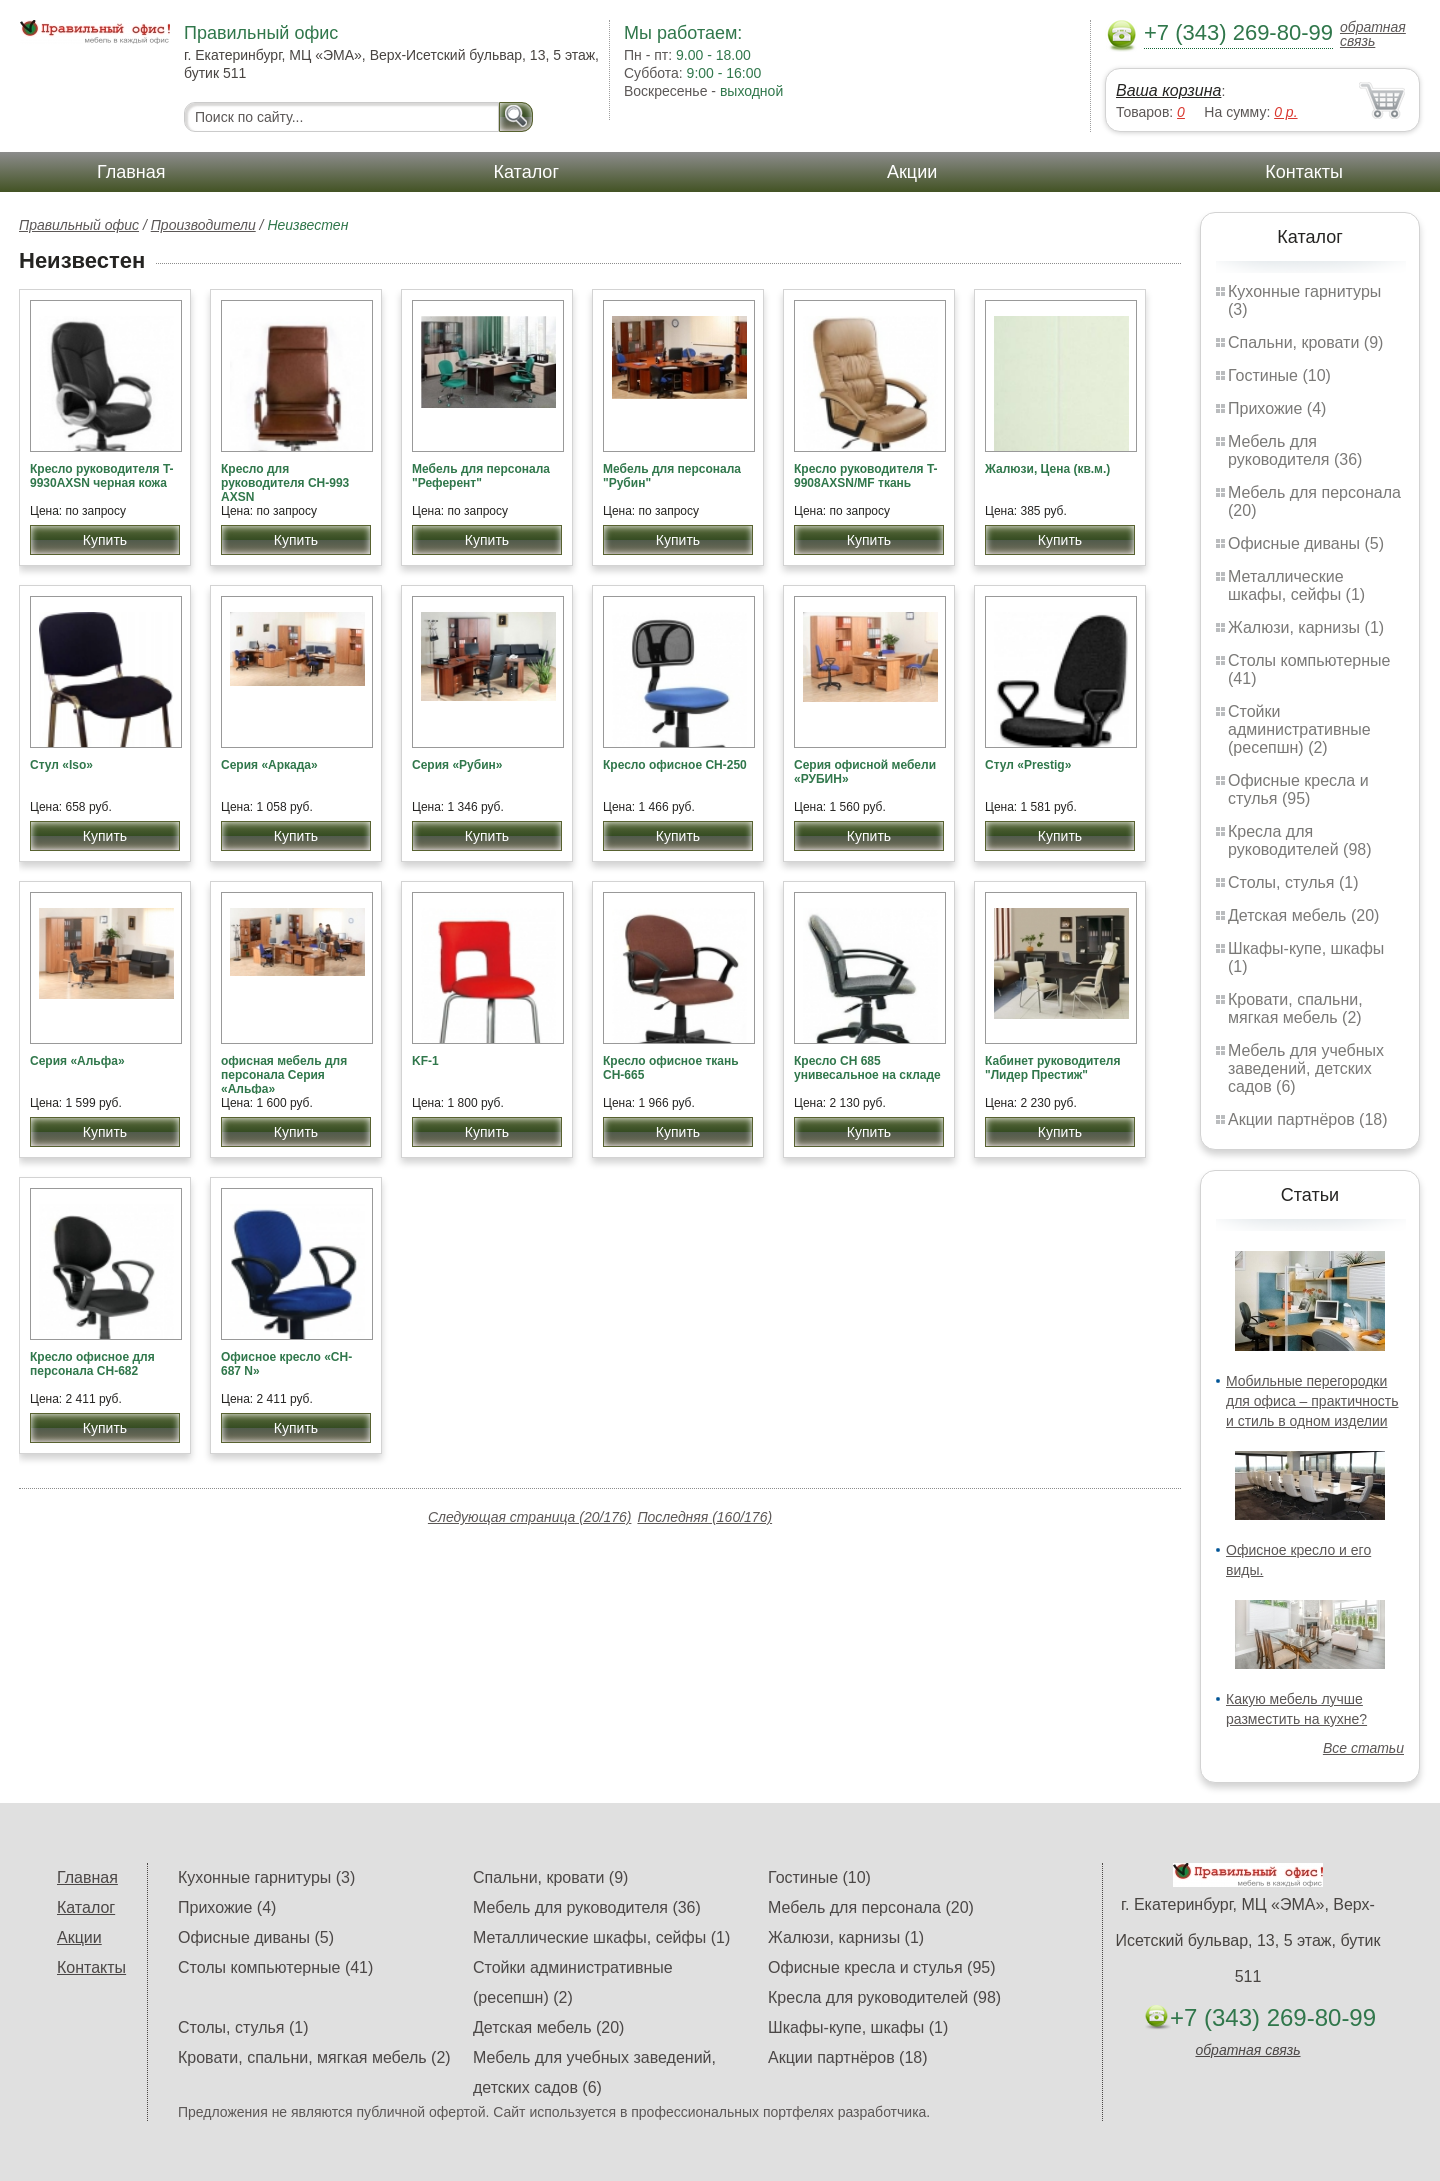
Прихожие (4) (1277, 408)
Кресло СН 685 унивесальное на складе (867, 1068)
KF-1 (425, 1061)
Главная (131, 172)
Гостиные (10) (1279, 375)
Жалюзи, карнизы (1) (1306, 627)
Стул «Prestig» (1028, 765)
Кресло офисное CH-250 (675, 765)
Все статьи (1363, 1748)
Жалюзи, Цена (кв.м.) (1047, 469)
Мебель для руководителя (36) (1295, 450)
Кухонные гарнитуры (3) (266, 1877)
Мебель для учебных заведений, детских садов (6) (1306, 1068)
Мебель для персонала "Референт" (481, 476)
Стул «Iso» (61, 765)
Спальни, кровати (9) (1305, 342)
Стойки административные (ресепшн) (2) (1299, 729)
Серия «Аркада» (269, 765)
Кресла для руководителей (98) (1300, 840)
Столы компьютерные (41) (275, 1967)
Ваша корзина (1168, 90)
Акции (912, 172)
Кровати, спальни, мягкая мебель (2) (1295, 1008)
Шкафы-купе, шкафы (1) (858, 2027)
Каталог (526, 172)
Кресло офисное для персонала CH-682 (92, 1364)
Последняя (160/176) (704, 1517)
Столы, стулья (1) (1293, 882)
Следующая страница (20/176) (530, 1517)
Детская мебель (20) (1303, 915)
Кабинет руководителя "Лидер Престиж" (1053, 1068)
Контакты (1304, 172)
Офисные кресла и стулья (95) (1298, 789)
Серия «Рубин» (457, 765)
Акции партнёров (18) (1308, 1119)
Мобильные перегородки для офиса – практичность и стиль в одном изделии (1312, 1401)
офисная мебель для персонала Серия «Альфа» (284, 1075)
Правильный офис (79, 225)
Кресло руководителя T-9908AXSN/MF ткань (866, 476)
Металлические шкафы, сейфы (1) (1296, 585)
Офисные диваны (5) (1306, 543)
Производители (203, 225)
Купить (105, 540)
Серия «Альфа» (77, 1061)
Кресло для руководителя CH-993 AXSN (285, 483)
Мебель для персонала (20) (871, 1907)
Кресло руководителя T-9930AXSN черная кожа (102, 476)
